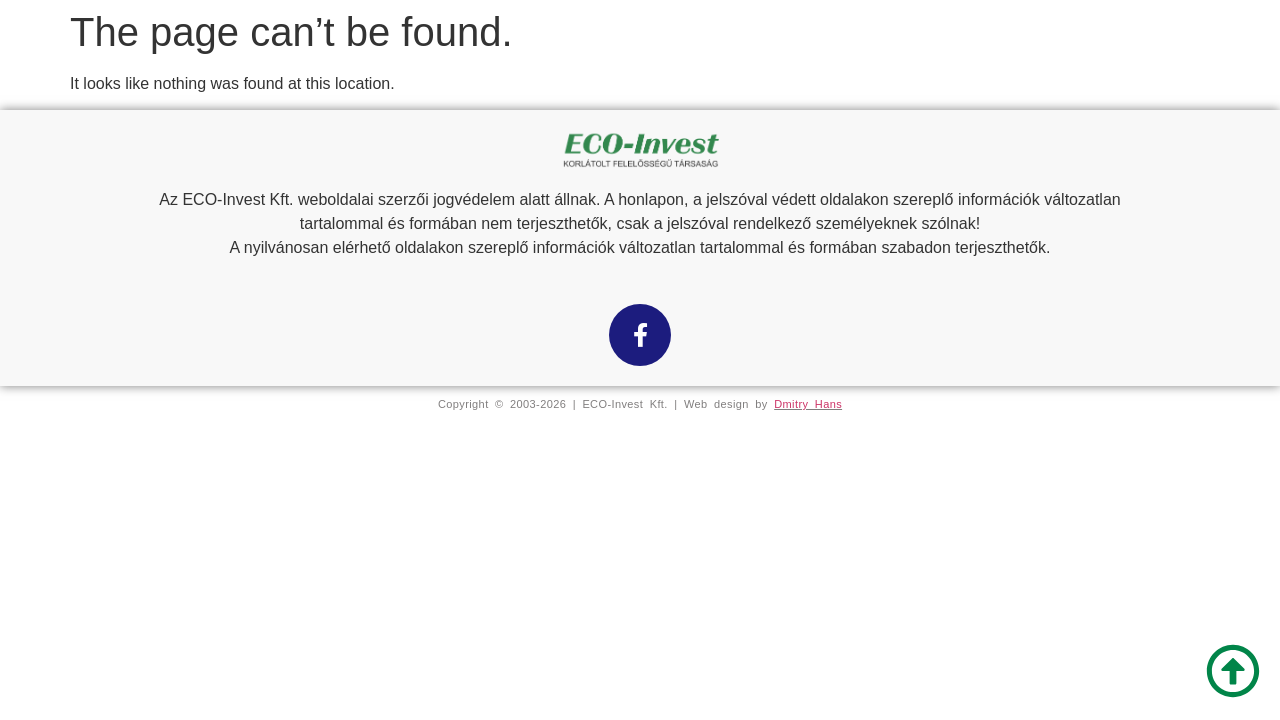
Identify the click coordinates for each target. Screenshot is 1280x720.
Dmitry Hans (808, 404)
